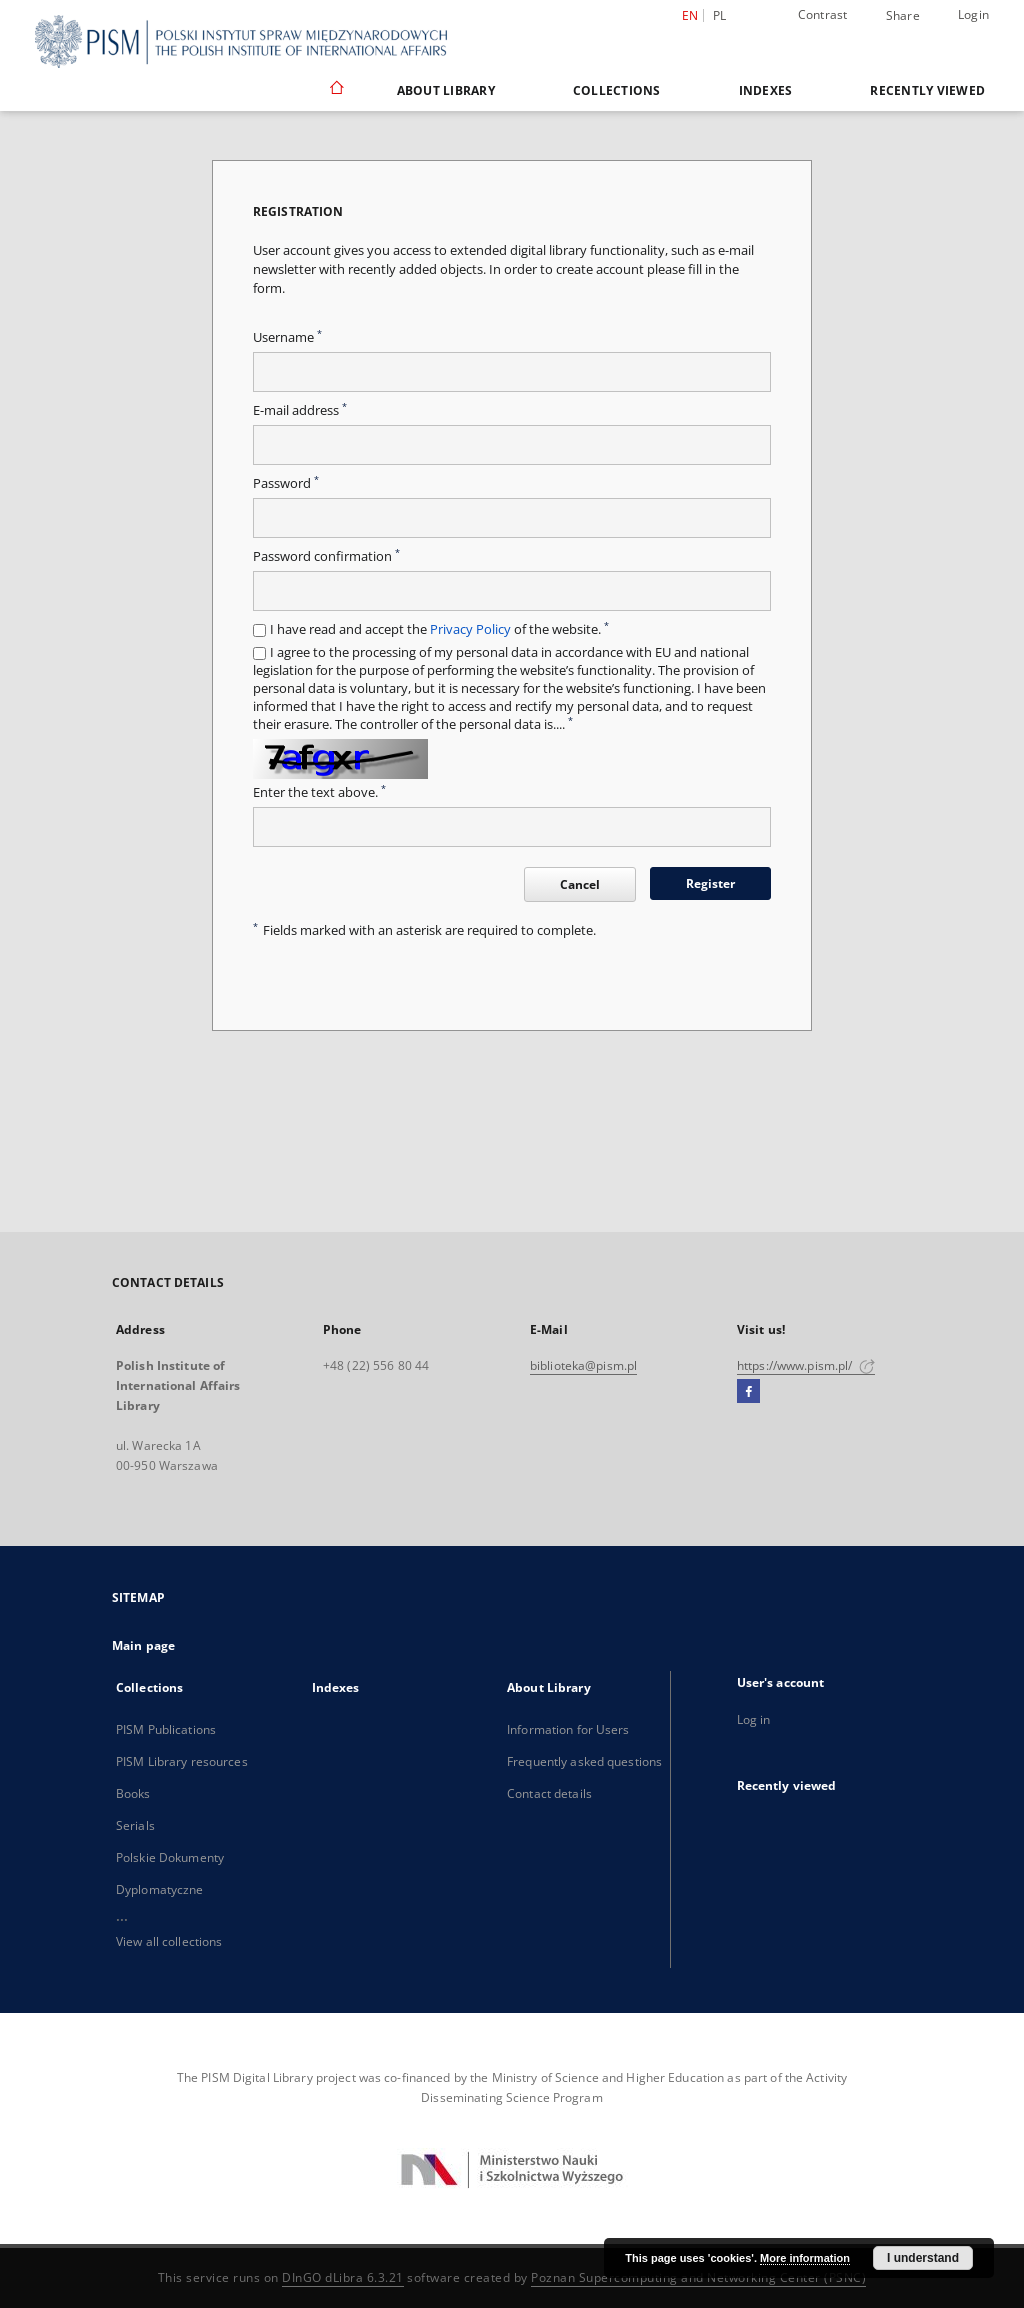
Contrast (823, 14)
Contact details (549, 1793)
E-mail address (300, 410)
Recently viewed (927, 90)
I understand (923, 2258)
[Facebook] (748, 1392)
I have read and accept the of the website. (439, 629)
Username (287, 337)
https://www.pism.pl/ (806, 1365)
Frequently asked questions (584, 1761)
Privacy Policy (470, 629)
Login (973, 14)
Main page (143, 1645)
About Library (446, 90)
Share (903, 16)
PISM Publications (166, 1729)
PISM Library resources (182, 1761)
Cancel (580, 884)
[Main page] (335, 90)
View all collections (169, 1941)
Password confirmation (326, 556)
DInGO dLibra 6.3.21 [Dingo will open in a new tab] (343, 2277)
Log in (754, 1719)
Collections (617, 90)
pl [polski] (720, 15)
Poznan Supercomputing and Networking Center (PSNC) (698, 2277)
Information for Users (568, 1729)
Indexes (766, 90)
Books (133, 1793)
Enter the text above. (319, 792)
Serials (135, 1825)
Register (710, 883)
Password (286, 483)
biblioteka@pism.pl (583, 1365)
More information (805, 2258)
